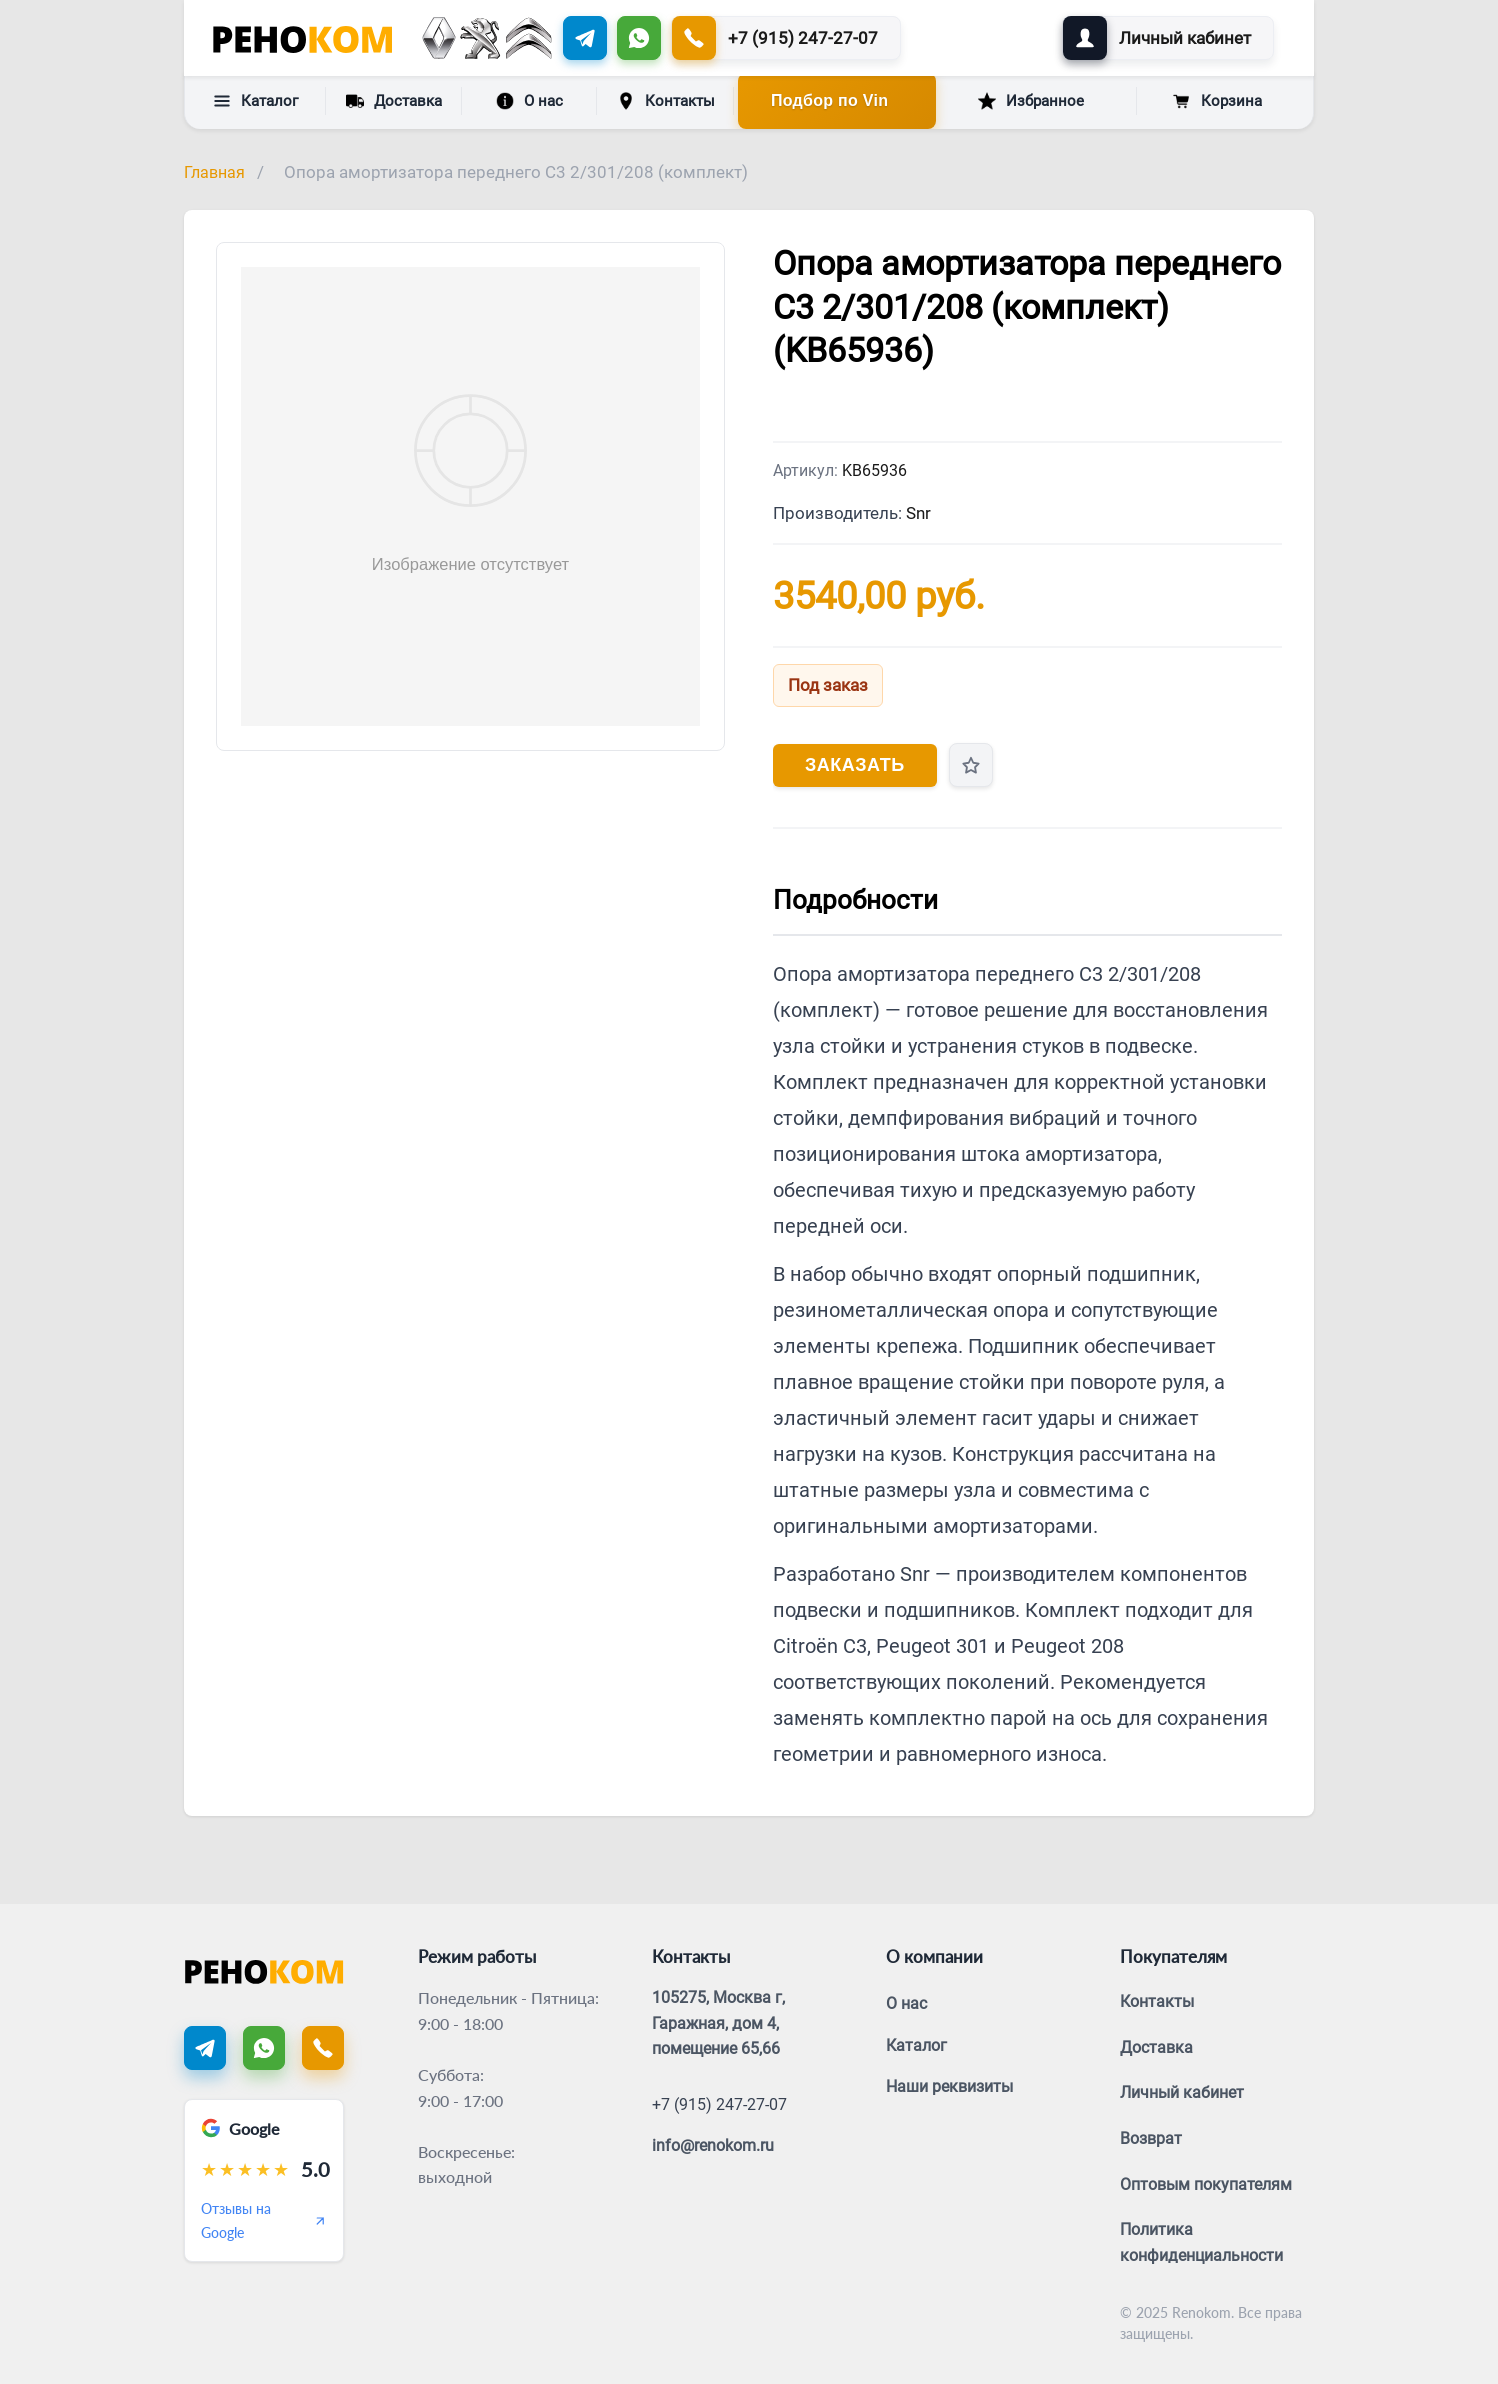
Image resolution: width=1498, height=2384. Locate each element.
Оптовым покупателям (1206, 2184)
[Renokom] (302, 38)
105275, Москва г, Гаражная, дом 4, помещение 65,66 (718, 2023)
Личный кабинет (1182, 2092)
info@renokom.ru (713, 2145)
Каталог (255, 101)
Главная (214, 172)
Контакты (666, 101)
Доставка (394, 100)
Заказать (855, 765)
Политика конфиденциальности (1201, 2242)
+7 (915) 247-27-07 (719, 2104)
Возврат (1151, 2138)
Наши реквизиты (949, 2086)
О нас (529, 101)
